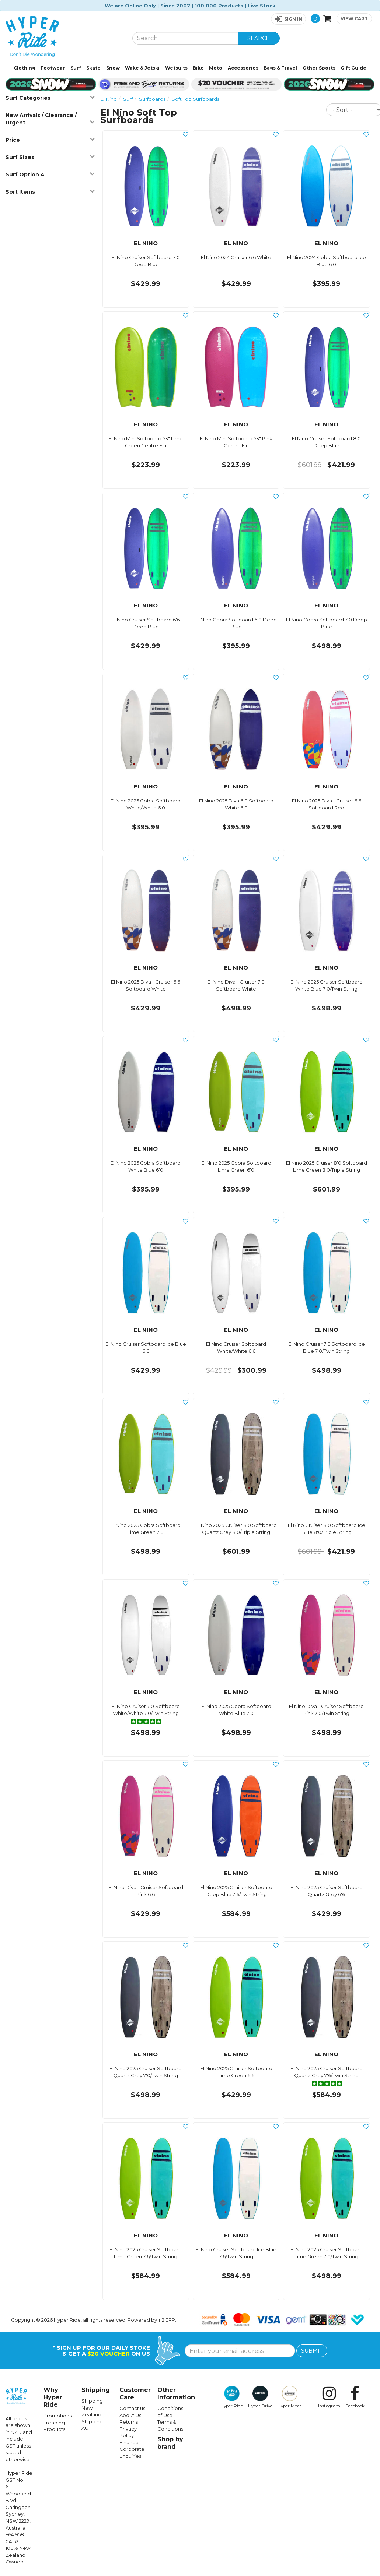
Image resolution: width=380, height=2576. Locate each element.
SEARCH (258, 38)
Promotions (57, 2415)
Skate (93, 68)
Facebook (355, 2397)
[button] (288, 19)
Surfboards (152, 99)
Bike (198, 68)
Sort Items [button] (50, 191)
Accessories (243, 68)
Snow (113, 68)
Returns (128, 2422)
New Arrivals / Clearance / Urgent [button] (50, 119)
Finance (129, 2442)
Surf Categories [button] (50, 97)
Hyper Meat (289, 2397)
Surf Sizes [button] (50, 156)
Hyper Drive (260, 2397)
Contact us (132, 2408)
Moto (215, 68)
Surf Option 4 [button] (50, 174)
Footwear (53, 68)
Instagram (329, 2397)
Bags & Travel (280, 68)
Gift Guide (353, 68)
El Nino (109, 99)
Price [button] (50, 139)
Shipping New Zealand (92, 2407)
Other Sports (319, 68)
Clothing (24, 68)
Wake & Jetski (142, 68)
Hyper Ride (231, 2397)
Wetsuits (176, 68)
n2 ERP (167, 2320)
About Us (130, 2415)
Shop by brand (170, 2443)
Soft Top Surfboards (195, 99)
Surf (75, 68)
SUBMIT (312, 2350)
